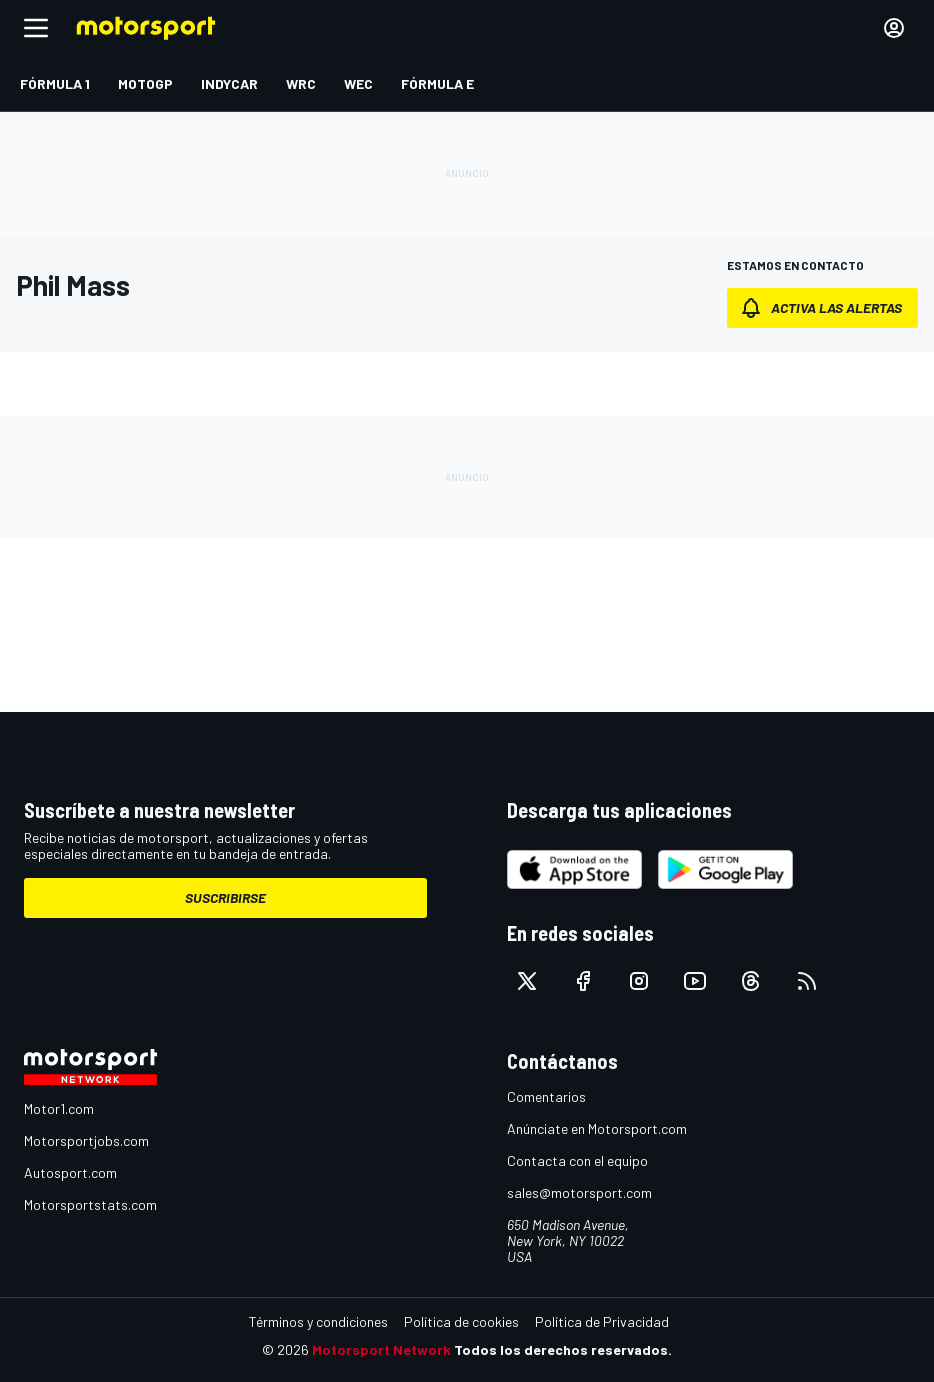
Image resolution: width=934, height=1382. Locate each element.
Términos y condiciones (318, 1321)
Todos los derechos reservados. (563, 1349)
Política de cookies (461, 1321)
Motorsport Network (381, 1349)
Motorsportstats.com (90, 1204)
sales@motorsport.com (579, 1192)
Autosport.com (70, 1172)
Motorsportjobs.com (86, 1140)
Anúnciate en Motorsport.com (597, 1128)
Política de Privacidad (602, 1321)
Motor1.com (59, 1108)
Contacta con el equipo (577, 1160)
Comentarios (546, 1096)
